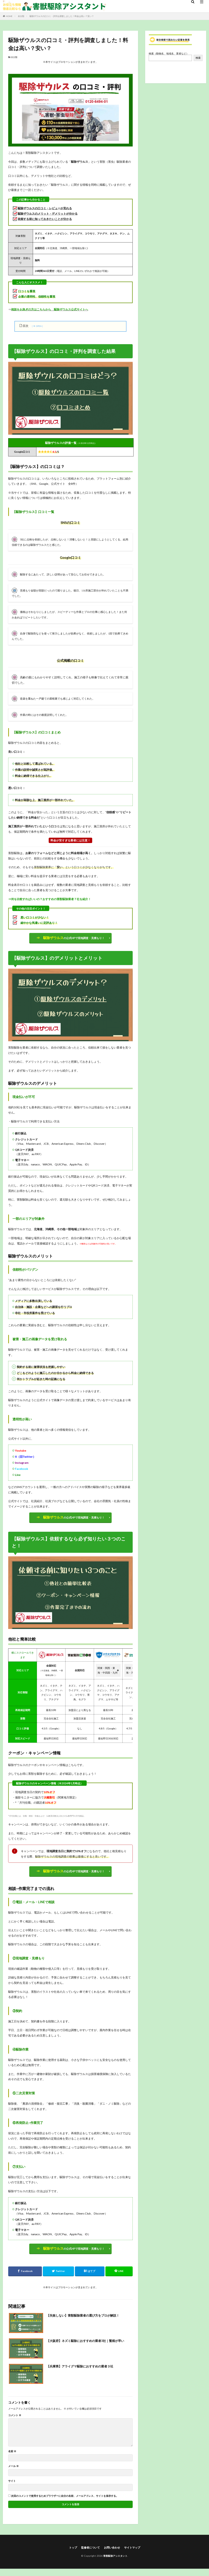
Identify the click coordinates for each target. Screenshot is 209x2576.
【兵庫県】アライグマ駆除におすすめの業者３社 (82, 2373)
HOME (9, 16)
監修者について (90, 2554)
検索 (198, 57)
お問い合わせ (112, 2554)
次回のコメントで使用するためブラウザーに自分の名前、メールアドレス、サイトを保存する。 (64, 2503)
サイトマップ (133, 2554)
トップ (71, 2554)
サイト (12, 2488)
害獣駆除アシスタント (115, 2562)
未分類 (21, 16)
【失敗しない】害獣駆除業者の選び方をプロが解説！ (85, 2322)
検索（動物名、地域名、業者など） (169, 53)
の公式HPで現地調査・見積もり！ (70, 939)
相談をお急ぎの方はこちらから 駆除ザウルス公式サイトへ (49, 309)
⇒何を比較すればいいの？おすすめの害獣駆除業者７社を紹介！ (49, 899)
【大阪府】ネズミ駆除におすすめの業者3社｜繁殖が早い (88, 2348)
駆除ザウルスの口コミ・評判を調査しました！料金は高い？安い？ (62, 16)
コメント (14, 2422)
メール (13, 2473)
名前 (12, 2458)
